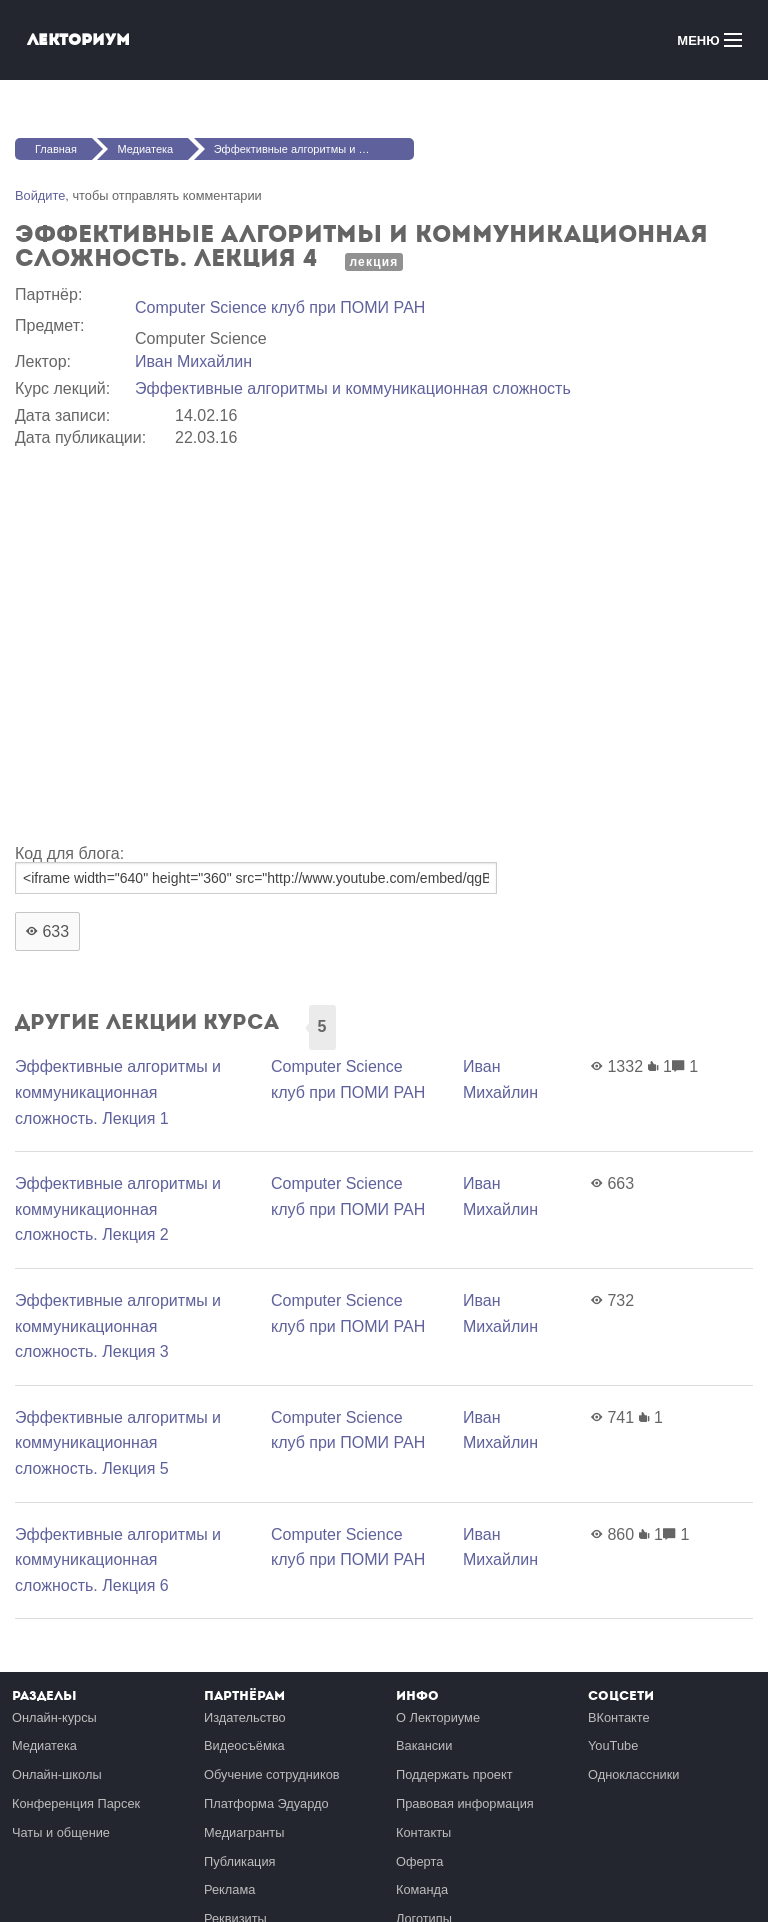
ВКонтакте (619, 1717)
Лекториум (78, 39)
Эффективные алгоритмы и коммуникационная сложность (353, 388)
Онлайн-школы (57, 1774)
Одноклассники (633, 1774)
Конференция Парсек (76, 1803)
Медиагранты (244, 1832)
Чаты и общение (61, 1832)
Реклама (229, 1889)
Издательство (245, 1717)
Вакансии (424, 1745)
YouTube (613, 1745)
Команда (422, 1889)
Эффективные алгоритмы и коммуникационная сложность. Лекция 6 (118, 1560)
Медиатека (145, 149)
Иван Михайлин (193, 361)
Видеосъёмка (244, 1745)
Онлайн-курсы (54, 1717)
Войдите (40, 195)
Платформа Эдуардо (266, 1803)
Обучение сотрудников (272, 1774)
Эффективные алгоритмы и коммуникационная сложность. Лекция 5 (118, 1443)
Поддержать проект (454, 1774)
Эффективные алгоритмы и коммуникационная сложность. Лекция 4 (314, 149)
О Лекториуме (438, 1717)
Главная (56, 149)
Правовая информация (465, 1803)
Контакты (423, 1832)
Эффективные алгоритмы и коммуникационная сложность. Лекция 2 (118, 1209)
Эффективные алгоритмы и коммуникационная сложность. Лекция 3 (118, 1326)
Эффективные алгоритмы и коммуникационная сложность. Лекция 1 (118, 1092)
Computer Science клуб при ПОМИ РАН (280, 307)
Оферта (419, 1861)
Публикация (240, 1861)
